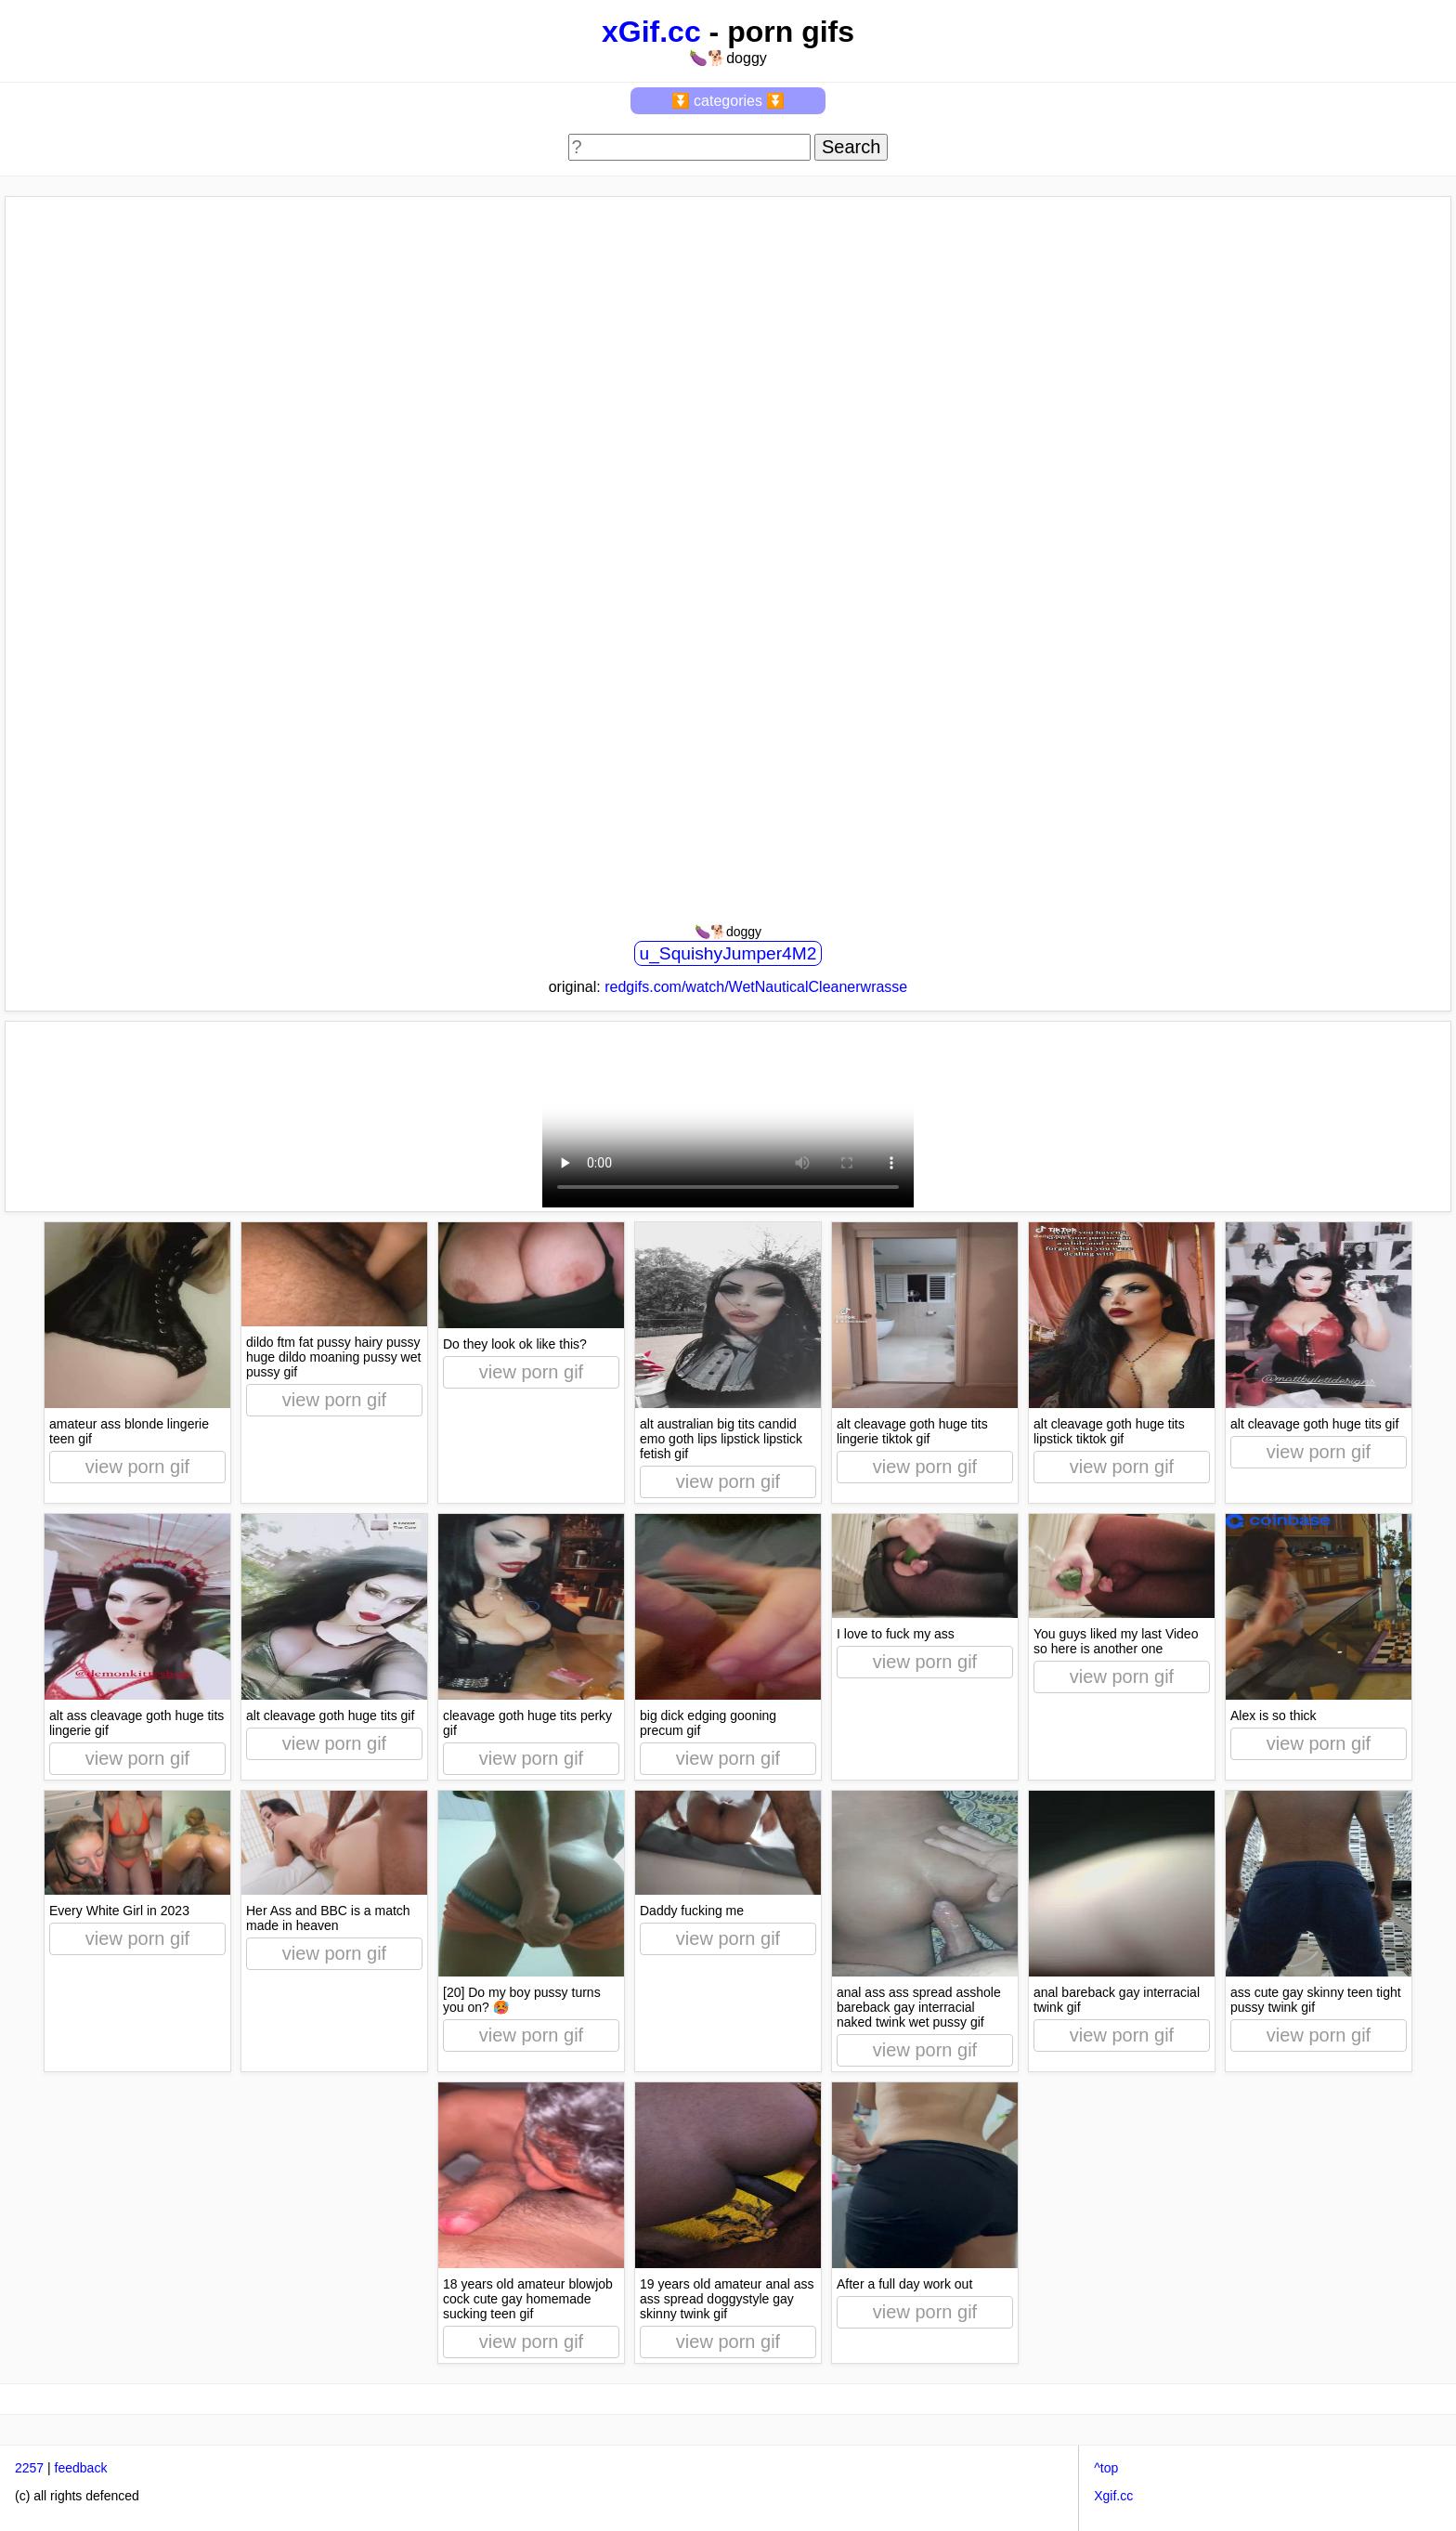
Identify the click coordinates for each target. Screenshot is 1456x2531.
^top (1106, 2467)
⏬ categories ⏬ (728, 101)
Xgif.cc (1113, 2495)
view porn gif (137, 1466)
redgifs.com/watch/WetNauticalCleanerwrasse (755, 987)
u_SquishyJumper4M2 (728, 953)
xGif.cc (651, 31)
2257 (29, 2467)
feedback (81, 2467)
